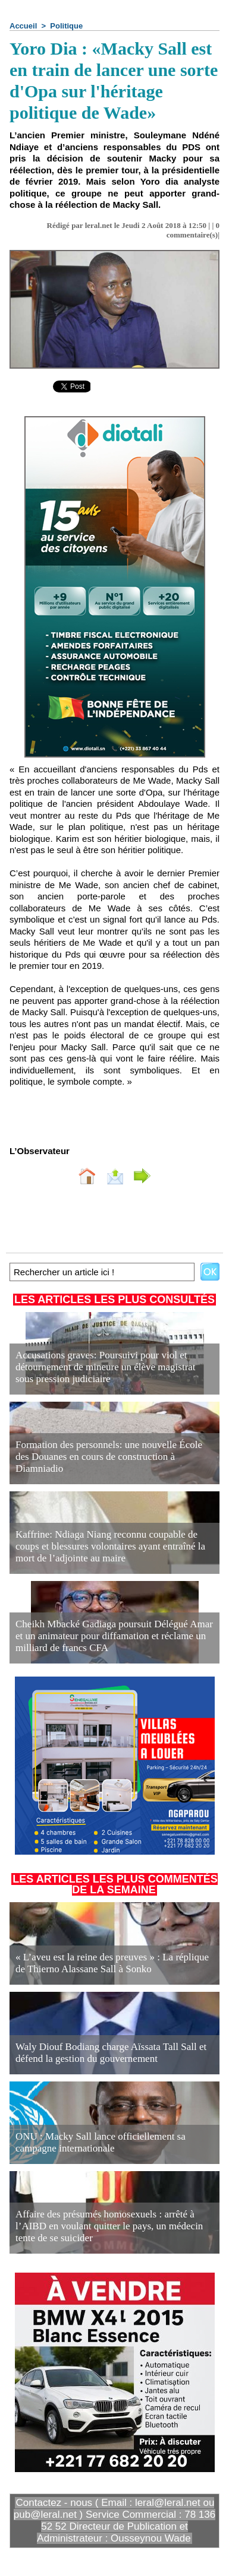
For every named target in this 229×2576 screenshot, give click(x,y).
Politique (66, 25)
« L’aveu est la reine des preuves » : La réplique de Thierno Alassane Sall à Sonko (112, 1963)
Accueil (23, 25)
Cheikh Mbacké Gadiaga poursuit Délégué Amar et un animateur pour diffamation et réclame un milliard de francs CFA (114, 1635)
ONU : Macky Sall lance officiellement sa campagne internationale (100, 2142)
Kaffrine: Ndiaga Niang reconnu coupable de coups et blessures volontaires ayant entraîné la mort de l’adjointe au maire (110, 1546)
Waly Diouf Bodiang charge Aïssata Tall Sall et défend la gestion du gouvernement (110, 2052)
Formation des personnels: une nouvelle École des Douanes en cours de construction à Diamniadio (108, 1456)
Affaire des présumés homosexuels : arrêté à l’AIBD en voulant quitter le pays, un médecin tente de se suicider (109, 2226)
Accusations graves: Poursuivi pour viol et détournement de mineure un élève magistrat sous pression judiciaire (105, 1366)
